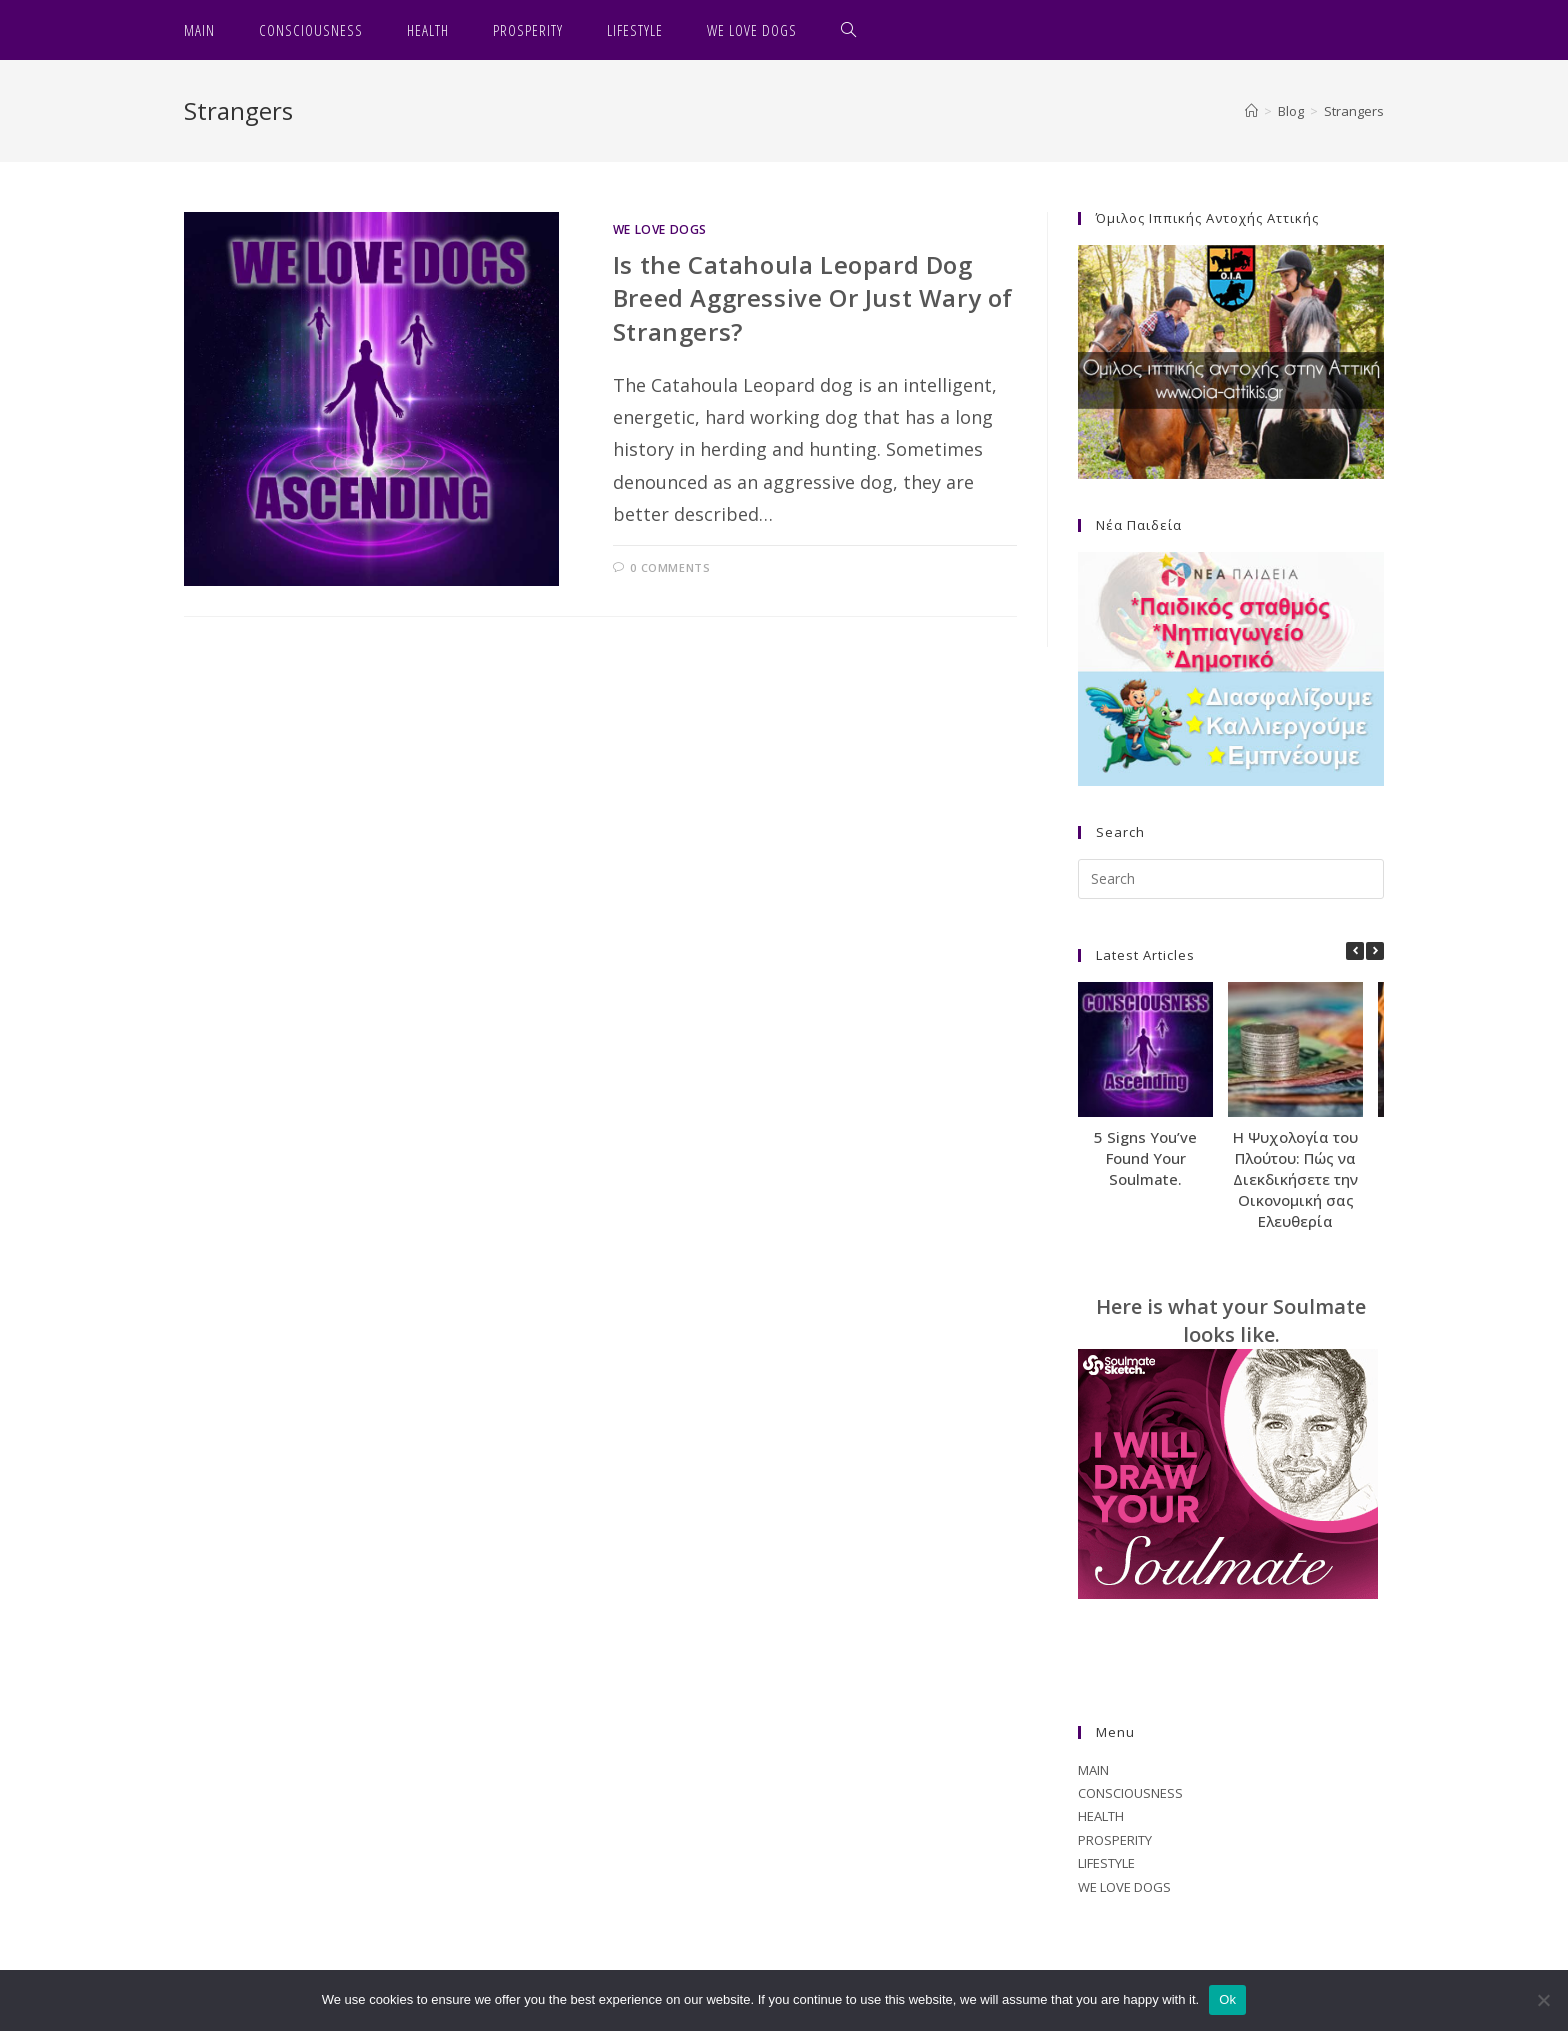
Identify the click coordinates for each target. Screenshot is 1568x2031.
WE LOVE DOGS (660, 229)
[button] (1375, 951)
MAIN (1093, 1770)
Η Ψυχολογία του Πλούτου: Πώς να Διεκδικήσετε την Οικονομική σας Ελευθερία (1295, 1179)
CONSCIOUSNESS (1130, 1793)
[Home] (1251, 111)
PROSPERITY (1115, 1840)
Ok (1227, 1999)
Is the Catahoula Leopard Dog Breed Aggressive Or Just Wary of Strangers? (813, 298)
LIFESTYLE (1106, 1863)
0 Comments (670, 567)
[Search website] (849, 30)
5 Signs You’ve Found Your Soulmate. (1145, 1158)
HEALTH (1101, 1816)
